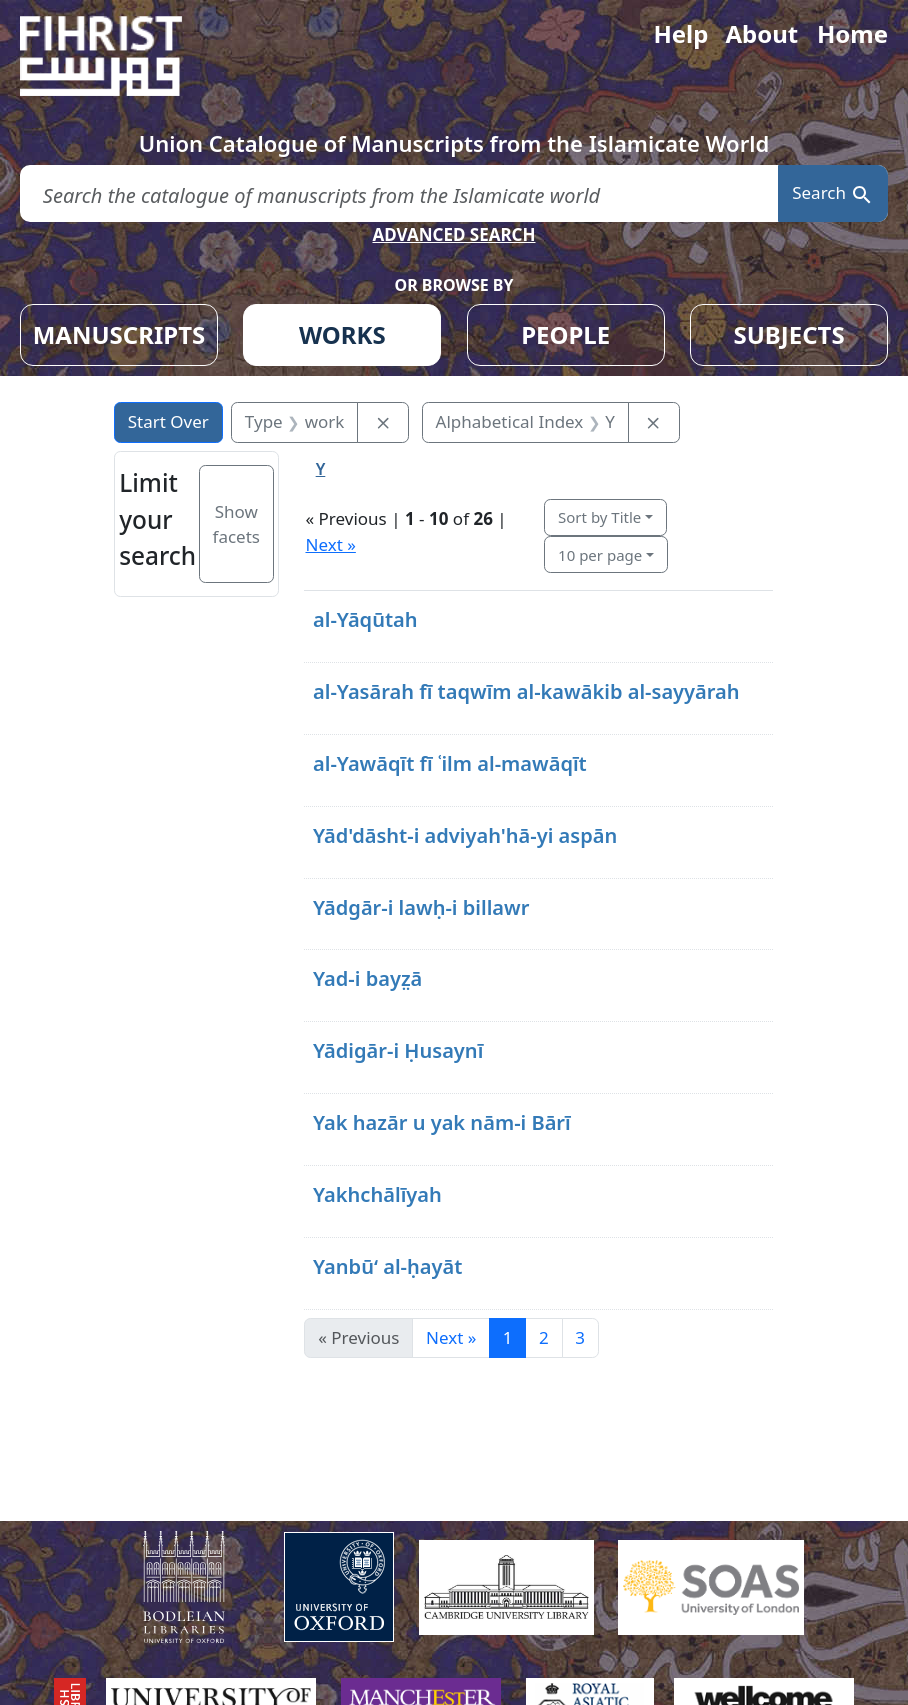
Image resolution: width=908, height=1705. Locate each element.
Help (680, 33)
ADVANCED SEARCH (453, 234)
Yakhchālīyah (377, 1194)
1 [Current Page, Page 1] (508, 1337)
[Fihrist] (120, 56)
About (761, 33)
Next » (330, 544)
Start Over (168, 421)
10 (600, 555)
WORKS (342, 334)
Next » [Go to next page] (451, 1337)
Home (852, 33)
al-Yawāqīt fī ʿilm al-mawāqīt (450, 763)
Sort (599, 517)
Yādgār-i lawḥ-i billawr (421, 907)
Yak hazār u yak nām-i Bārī (442, 1122)
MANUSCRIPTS (119, 334)
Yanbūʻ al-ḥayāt (387, 1266)
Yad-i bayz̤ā (367, 978)
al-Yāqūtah (365, 619)
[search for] (399, 193)
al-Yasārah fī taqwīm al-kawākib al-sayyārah (526, 691)
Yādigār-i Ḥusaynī (398, 1050)
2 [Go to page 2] (544, 1337)
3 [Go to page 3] (580, 1337)
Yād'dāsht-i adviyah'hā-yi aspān (465, 835)
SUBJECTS (788, 334)
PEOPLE (565, 334)
